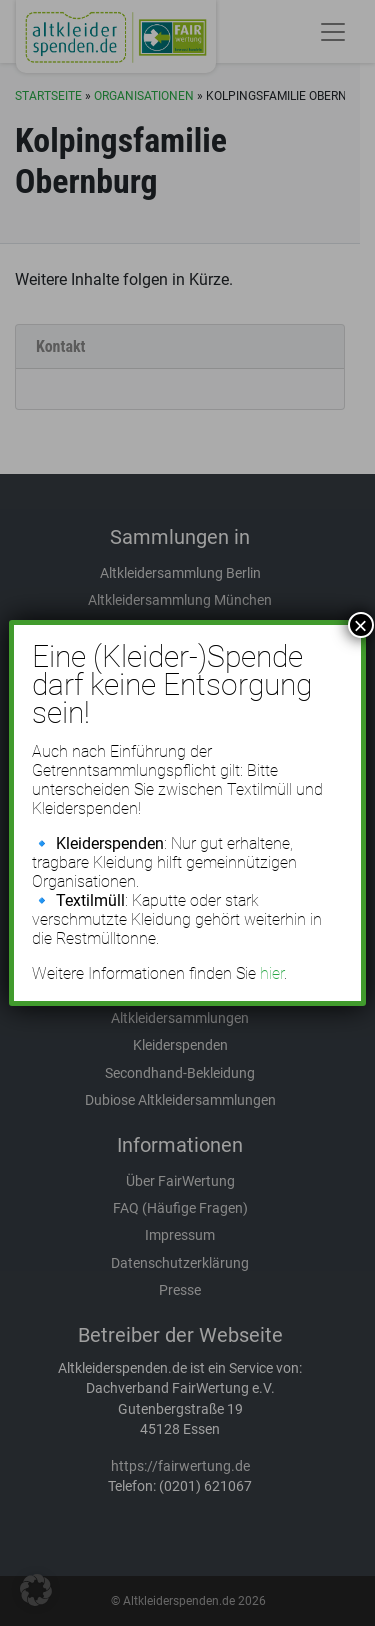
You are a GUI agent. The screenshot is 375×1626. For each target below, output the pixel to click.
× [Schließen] (361, 625)
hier (272, 973)
